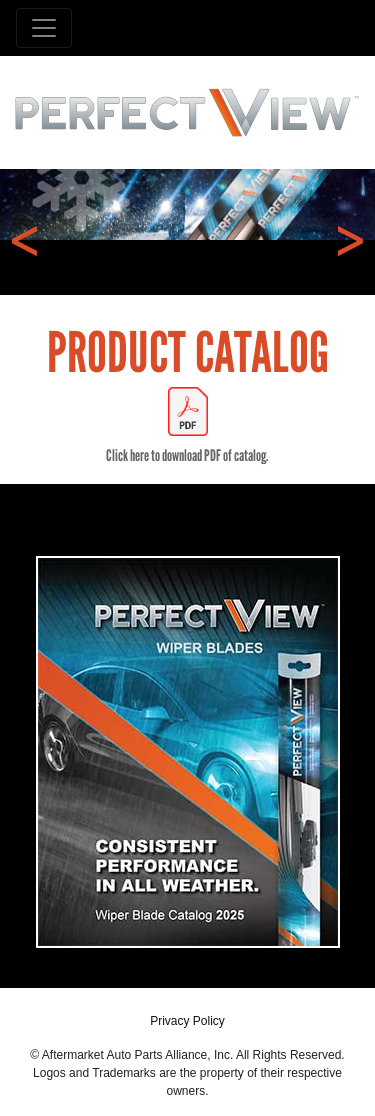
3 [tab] (203, 262)
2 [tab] (173, 262)
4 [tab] (233, 262)
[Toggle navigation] (44, 28)
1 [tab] (143, 262)
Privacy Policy (187, 1021)
